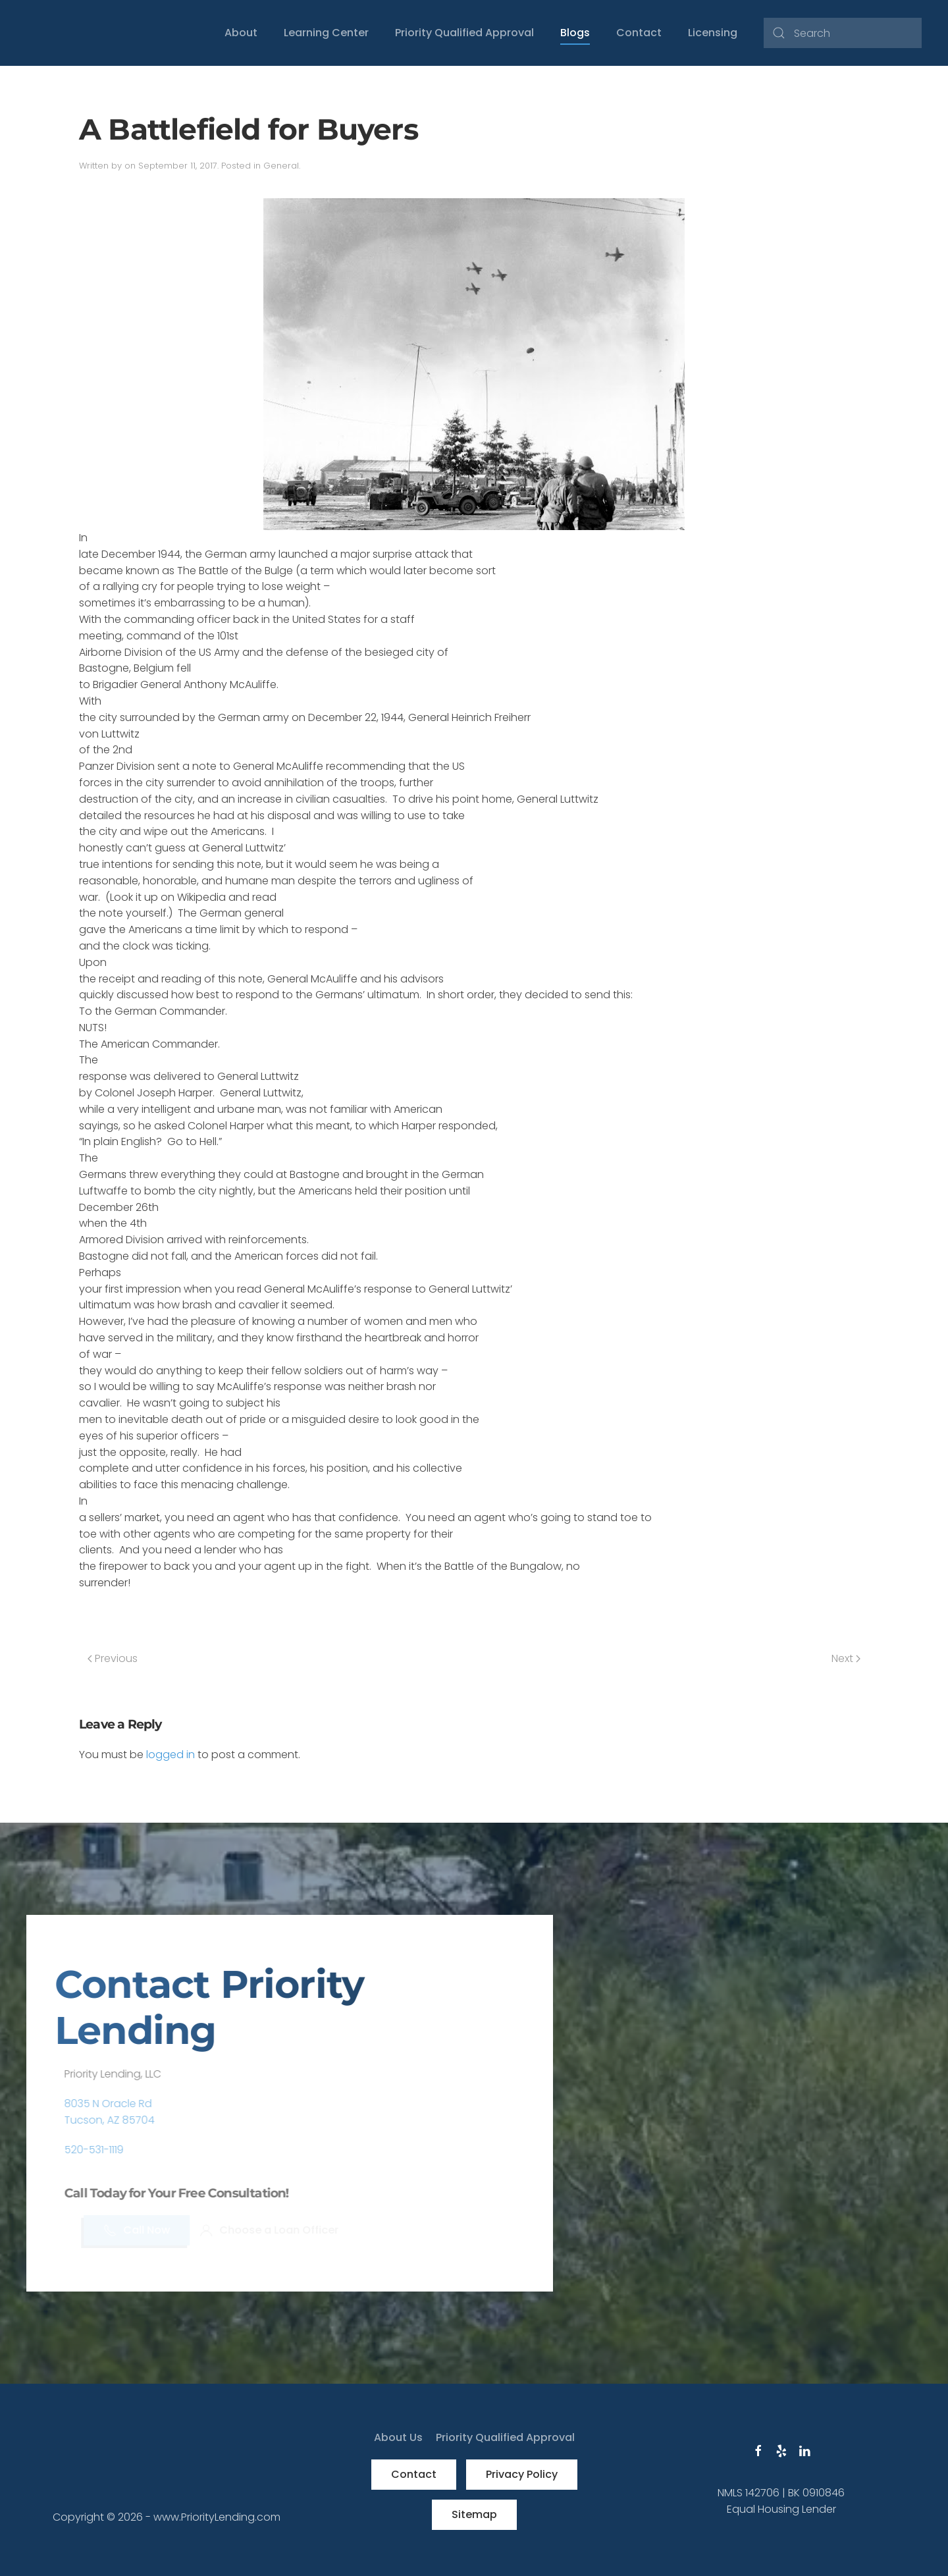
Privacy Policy (522, 2474)
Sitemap (474, 2514)
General (281, 165)
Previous (113, 1658)
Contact (639, 32)
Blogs (575, 32)
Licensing (712, 32)
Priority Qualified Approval (464, 32)
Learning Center (326, 32)
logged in (170, 1754)
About (240, 32)
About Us (398, 2437)
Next (845, 1658)
